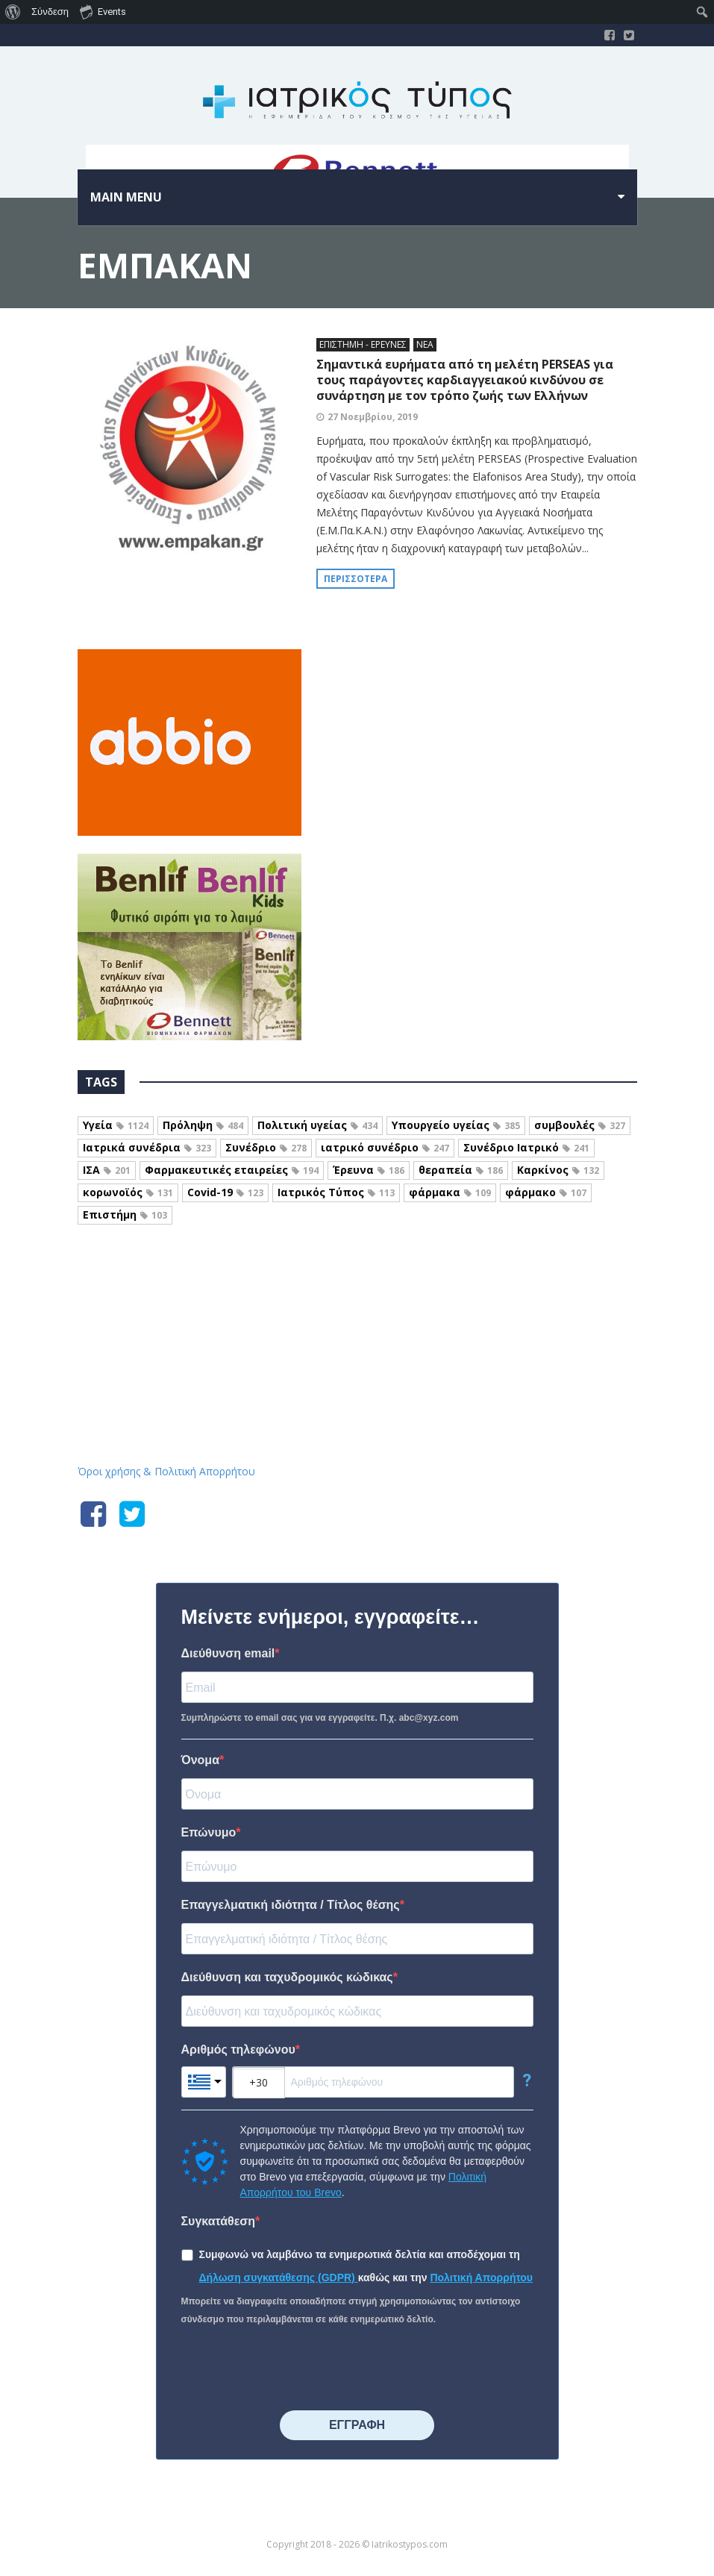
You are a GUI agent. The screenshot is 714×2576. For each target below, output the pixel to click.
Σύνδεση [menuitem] (50, 11)
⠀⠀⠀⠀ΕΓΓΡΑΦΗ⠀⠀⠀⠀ (357, 2425)
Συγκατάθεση (218, 2221)
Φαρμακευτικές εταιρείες (232, 1170)
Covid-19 (225, 1192)
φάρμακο (545, 1192)
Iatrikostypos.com (357, 1305)
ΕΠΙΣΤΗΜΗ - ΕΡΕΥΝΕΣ (363, 344)
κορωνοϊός (128, 1192)
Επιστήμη (125, 1214)
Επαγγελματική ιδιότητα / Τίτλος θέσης (290, 1904)
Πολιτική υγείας (317, 1125)
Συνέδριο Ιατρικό (526, 1147)
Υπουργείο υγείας (456, 1125)
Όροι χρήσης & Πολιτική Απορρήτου (166, 1471)
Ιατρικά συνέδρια (147, 1147)
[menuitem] (13, 12)
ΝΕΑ (424, 344)
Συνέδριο (266, 1147)
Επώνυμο (209, 1832)
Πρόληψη (203, 1125)
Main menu (126, 197)
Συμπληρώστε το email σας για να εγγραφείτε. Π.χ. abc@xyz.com (320, 1718)
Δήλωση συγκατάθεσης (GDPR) (278, 2277)
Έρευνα (368, 1170)
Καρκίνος (558, 1170)
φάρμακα (450, 1192)
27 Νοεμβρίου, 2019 (373, 416)
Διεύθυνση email (228, 1653)
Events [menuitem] (103, 11)
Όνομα (200, 1760)
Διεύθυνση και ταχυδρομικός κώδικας (287, 1977)
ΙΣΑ (107, 1170)
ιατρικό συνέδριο (385, 1147)
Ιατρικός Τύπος (336, 1192)
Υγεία (115, 1125)
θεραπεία (461, 1170)
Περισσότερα (355, 578)
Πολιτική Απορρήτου (481, 2277)
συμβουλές (579, 1125)
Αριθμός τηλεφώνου (238, 2049)
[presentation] (294, 2369)
